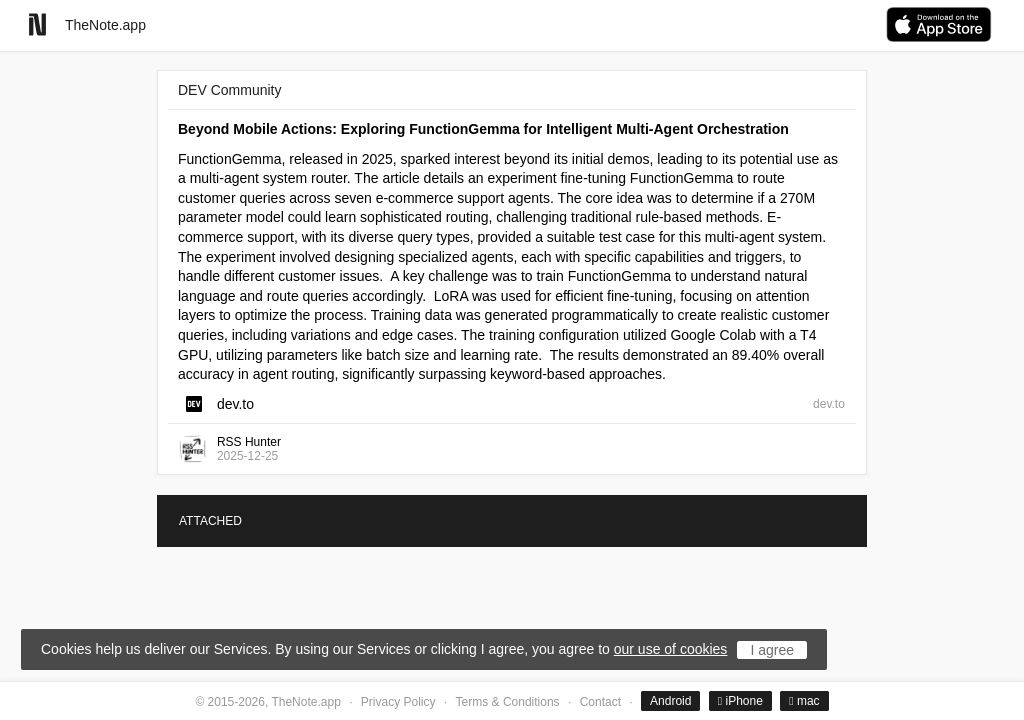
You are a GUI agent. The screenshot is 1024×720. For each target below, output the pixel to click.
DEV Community (229, 90)
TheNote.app (105, 25)
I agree (772, 650)
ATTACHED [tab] (210, 521)
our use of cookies (671, 649)
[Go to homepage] (37, 24)
